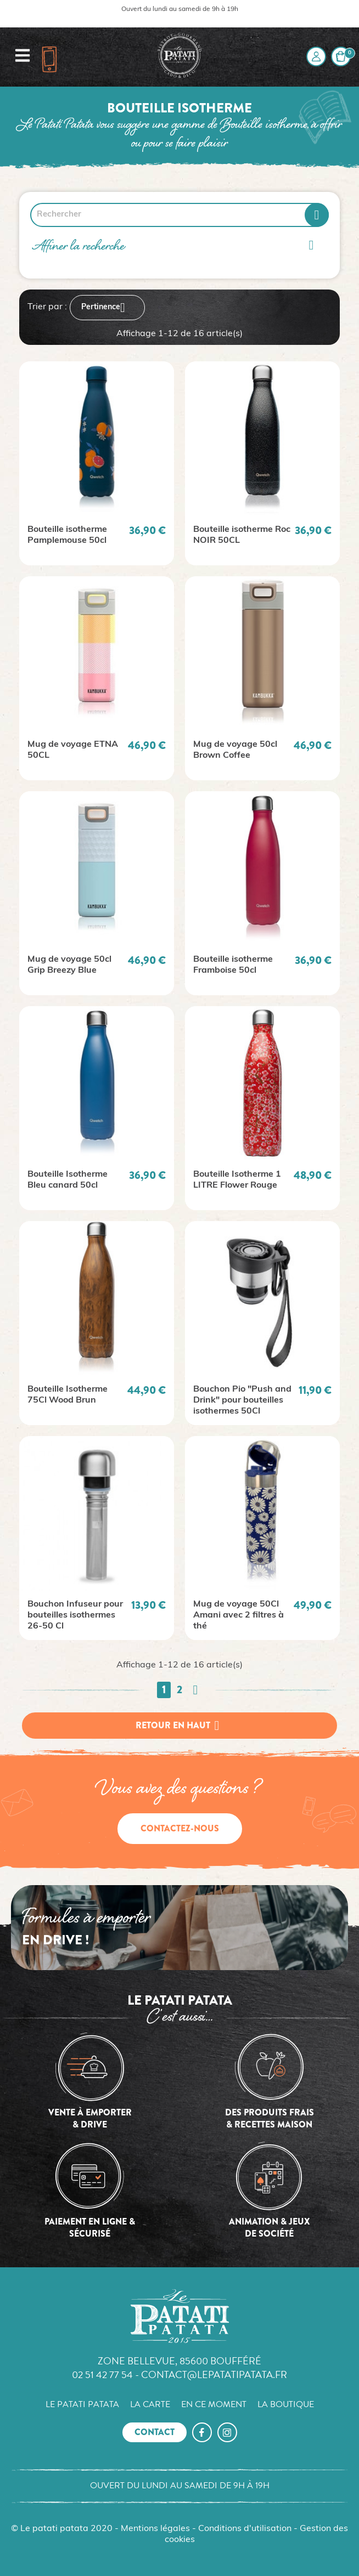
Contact (154, 2432)
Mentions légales (155, 2528)
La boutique (285, 2404)
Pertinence (107, 307)
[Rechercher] (179, 215)
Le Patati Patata (82, 2404)
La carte (150, 2404)
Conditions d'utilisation (244, 2528)
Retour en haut (179, 1725)
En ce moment (213, 2404)
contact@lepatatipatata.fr (214, 2374)
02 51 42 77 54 (102, 2374)
